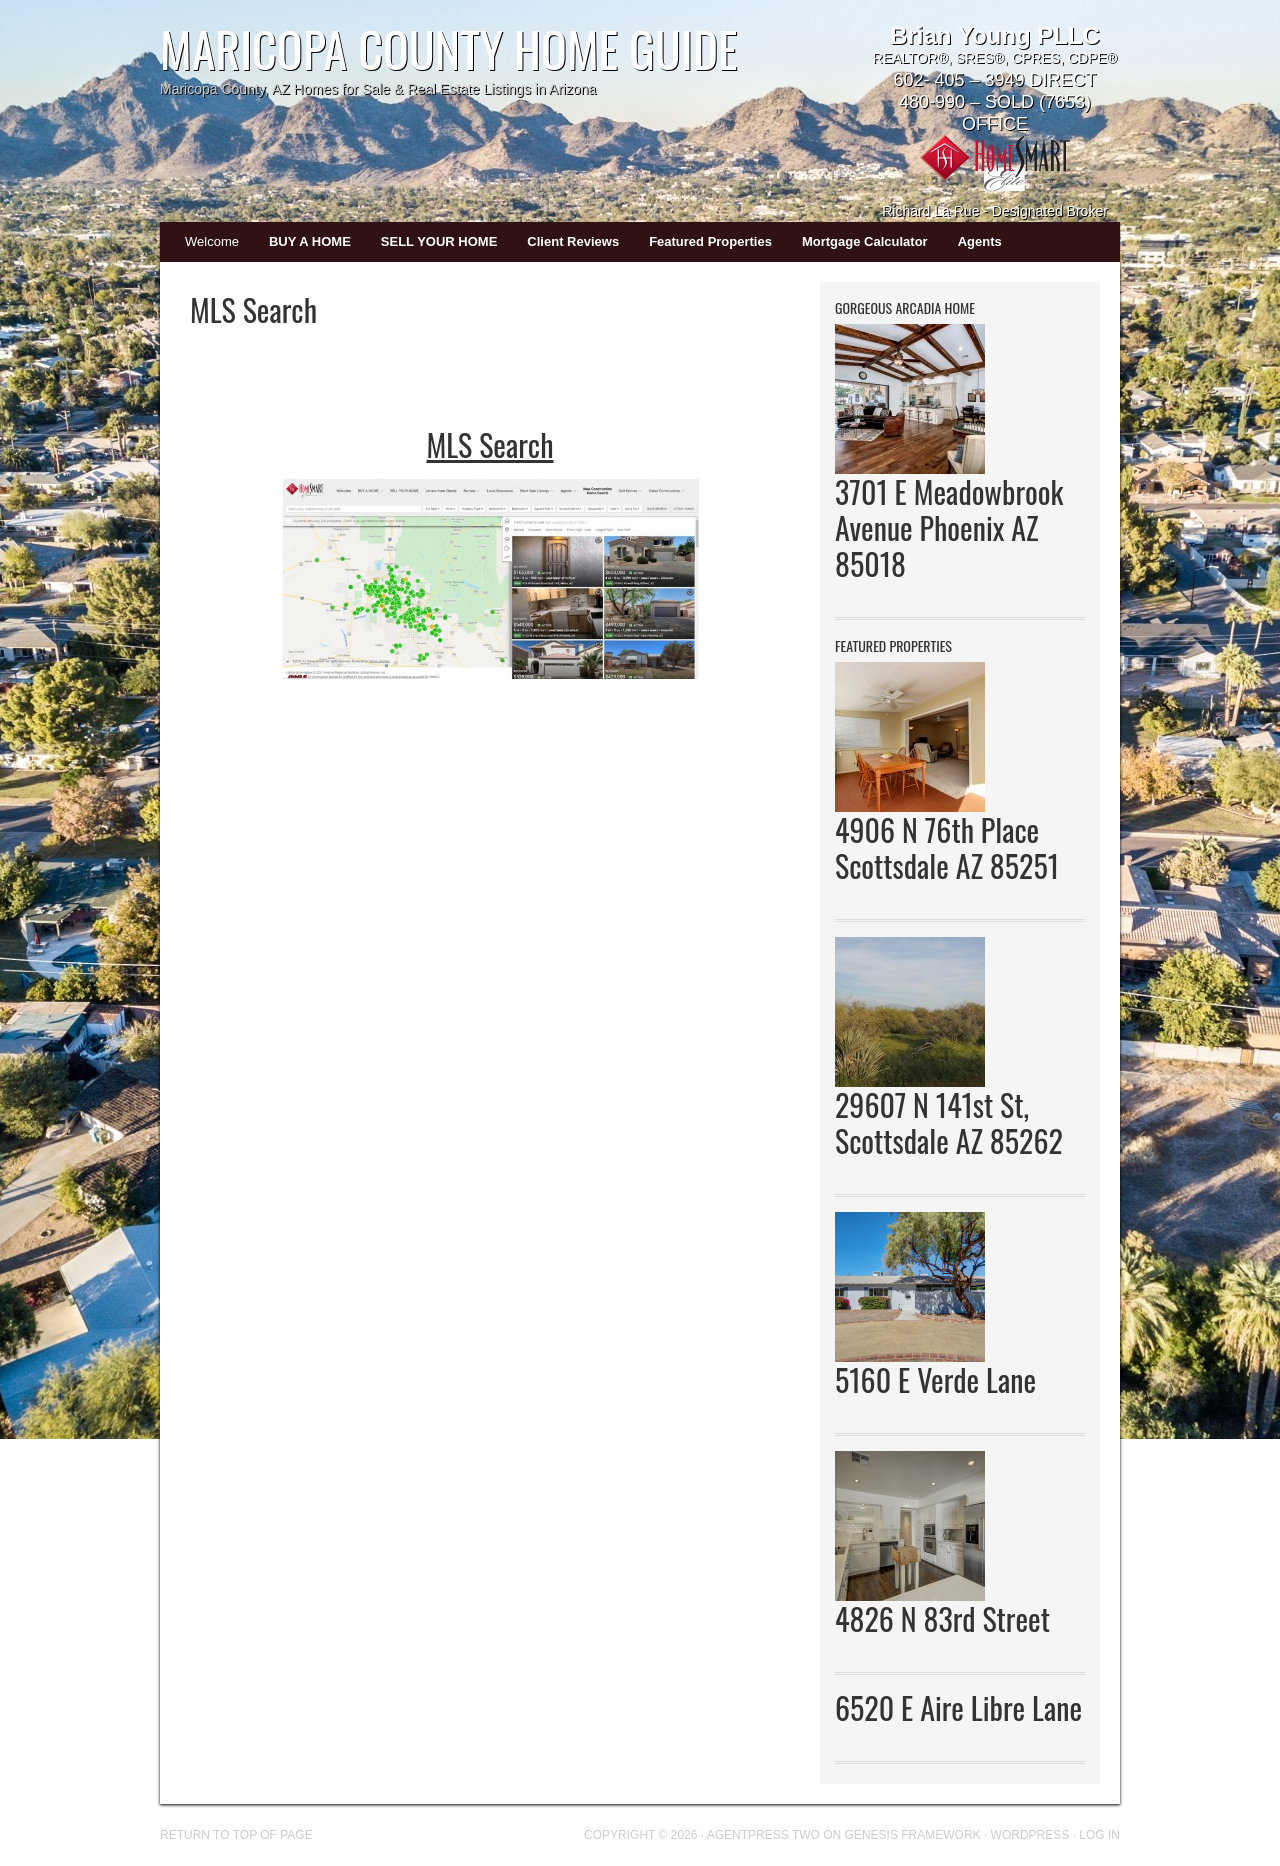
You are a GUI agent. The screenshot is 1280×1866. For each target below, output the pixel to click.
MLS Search (490, 444)
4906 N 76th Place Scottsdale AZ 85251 (947, 847)
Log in (1099, 1835)
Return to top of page (236, 1835)
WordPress (1030, 1835)
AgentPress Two (763, 1835)
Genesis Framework (913, 1835)
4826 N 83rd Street (942, 1618)
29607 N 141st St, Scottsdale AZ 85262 (949, 1122)
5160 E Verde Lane (935, 1379)
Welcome (212, 241)
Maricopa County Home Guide (449, 48)
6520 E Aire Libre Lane (958, 1707)
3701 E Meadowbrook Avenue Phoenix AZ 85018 (949, 527)
